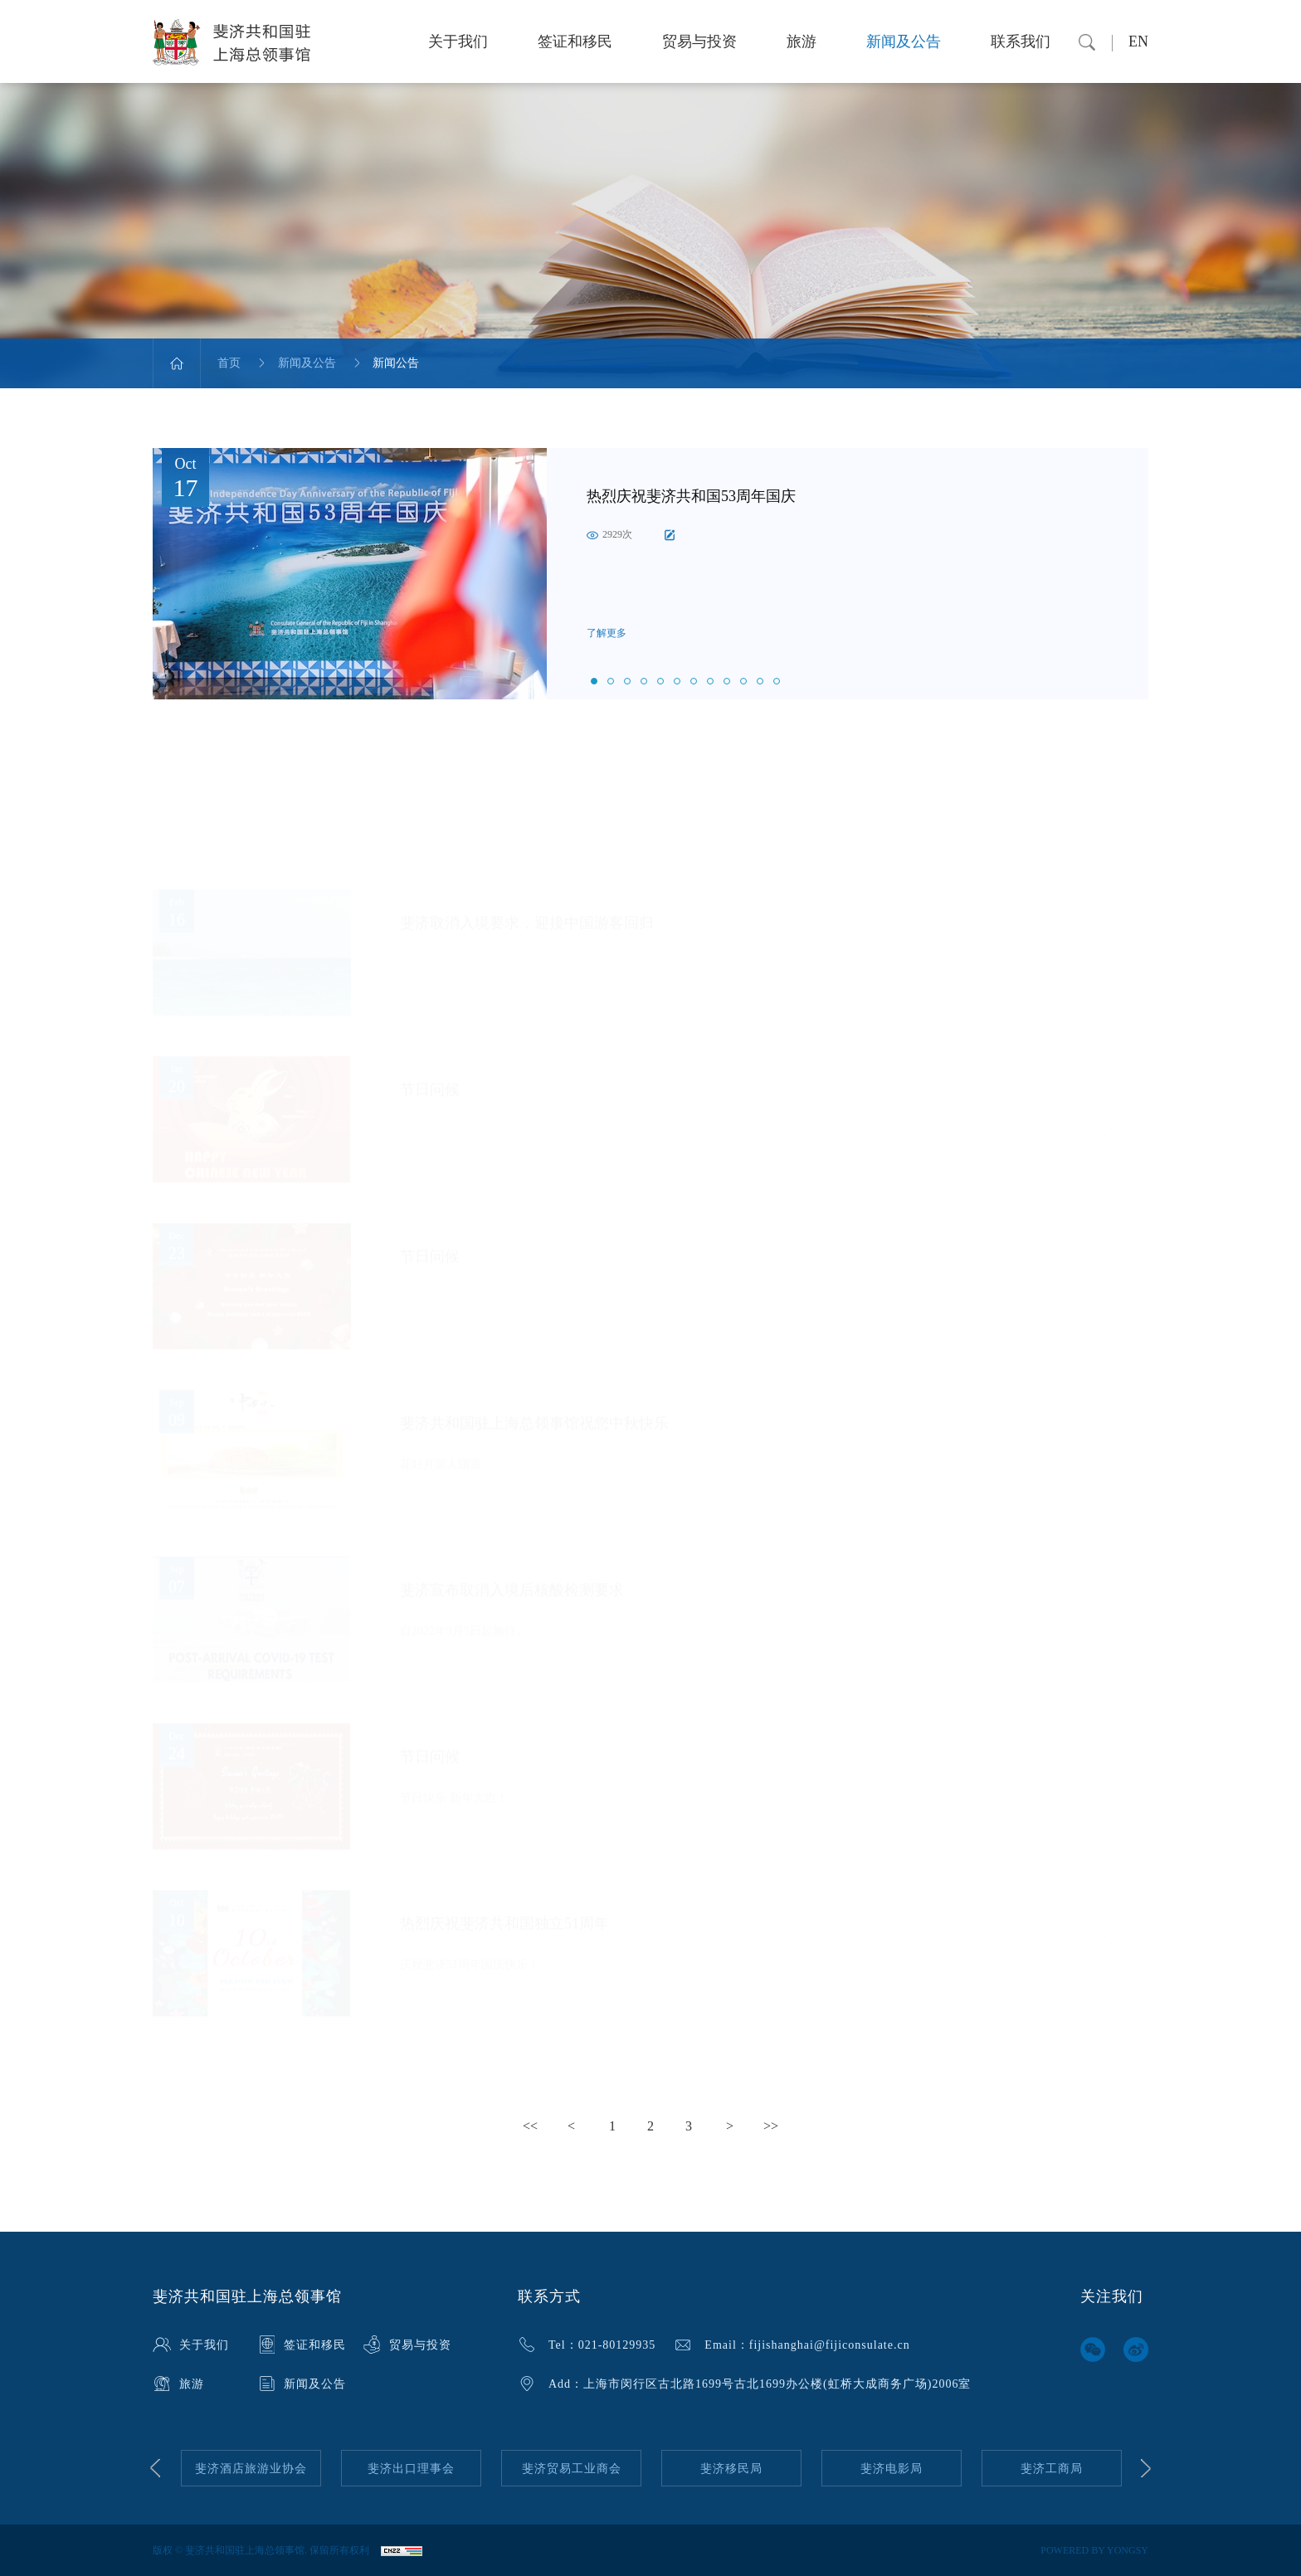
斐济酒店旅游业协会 (251, 2468)
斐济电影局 (891, 2468)
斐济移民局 (731, 2468)
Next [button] (1146, 2468)
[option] (650, 573)
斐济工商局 (1052, 2468)
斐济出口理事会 (411, 2468)
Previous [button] (155, 2468)
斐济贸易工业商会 (571, 2468)
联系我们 (1020, 41)
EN (1138, 41)
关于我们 (458, 41)
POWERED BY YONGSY (1094, 2550)
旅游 (801, 41)
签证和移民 (575, 41)
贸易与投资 (699, 41)
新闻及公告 (903, 41)
